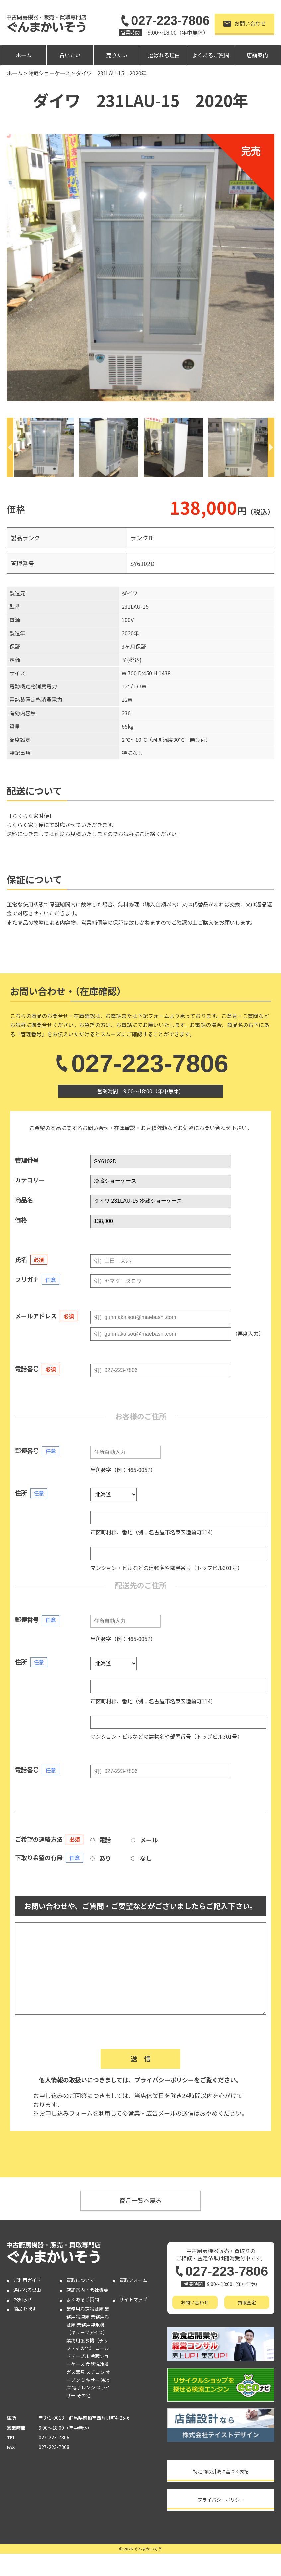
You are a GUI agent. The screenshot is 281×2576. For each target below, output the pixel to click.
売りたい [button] (116, 55)
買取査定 (247, 2302)
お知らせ (22, 2299)
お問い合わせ (244, 23)
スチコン (95, 2372)
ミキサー (90, 2380)
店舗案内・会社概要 (87, 2289)
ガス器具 (75, 2372)
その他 (84, 2395)
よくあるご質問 (210, 55)
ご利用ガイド (27, 2280)
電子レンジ (83, 2387)
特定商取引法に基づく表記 (221, 2471)
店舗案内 (257, 55)
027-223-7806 (164, 20)
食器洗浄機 (97, 2364)
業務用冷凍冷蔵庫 (85, 2308)
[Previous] (10, 447)
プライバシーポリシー (164, 2079)
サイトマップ (133, 2299)
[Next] (271, 447)
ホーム (24, 55)
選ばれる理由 (164, 55)
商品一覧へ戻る (141, 2200)
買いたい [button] (70, 55)
